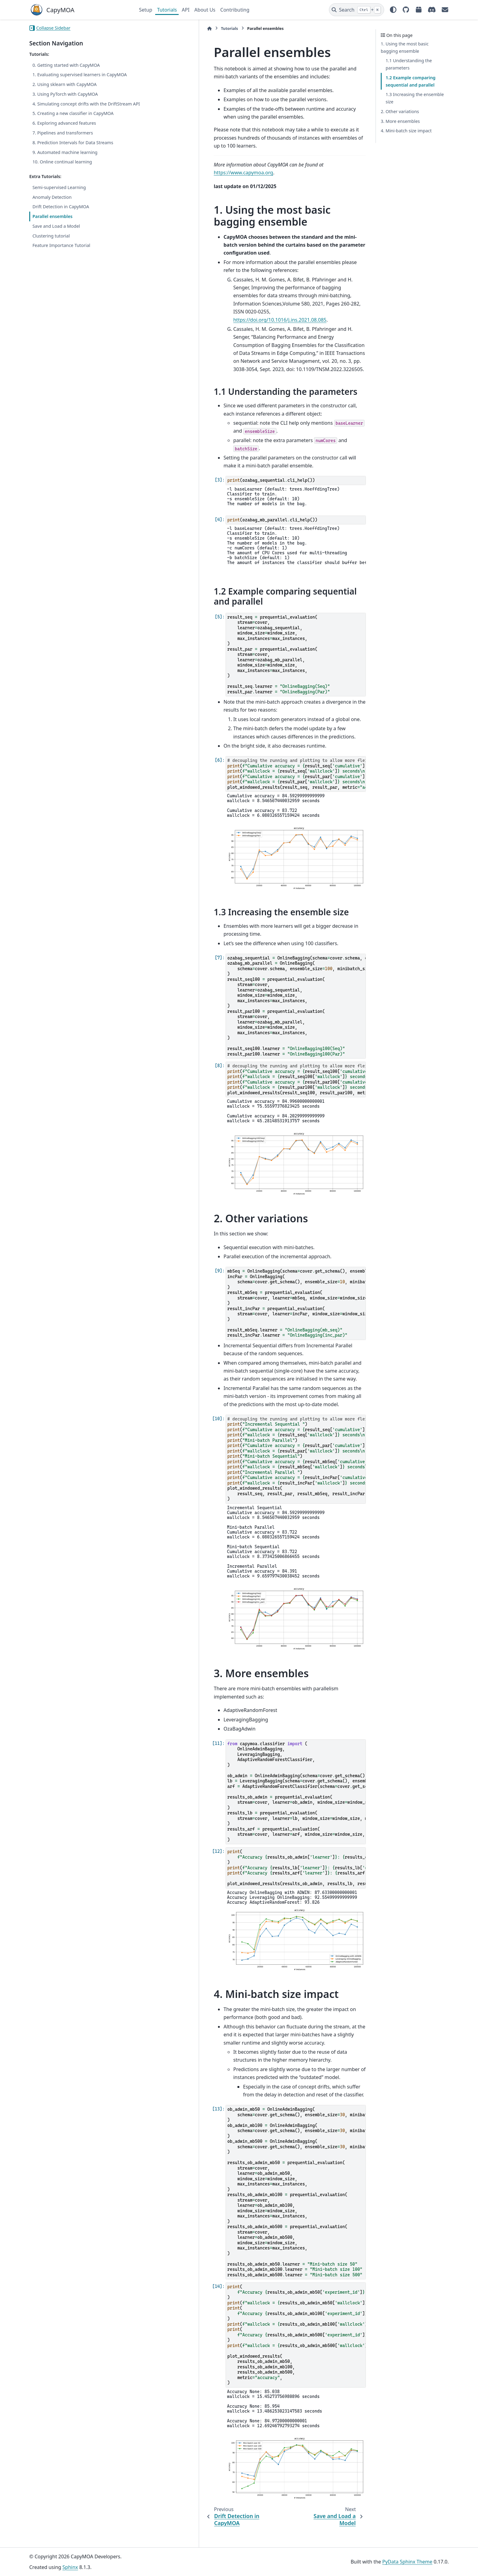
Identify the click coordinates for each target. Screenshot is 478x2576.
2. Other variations (400, 111)
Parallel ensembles (52, 224)
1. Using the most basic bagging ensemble (405, 47)
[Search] (356, 9)
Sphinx (70, 2567)
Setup (145, 9)
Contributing (235, 9)
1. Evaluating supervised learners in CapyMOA (79, 74)
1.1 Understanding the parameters (409, 64)
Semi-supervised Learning (59, 195)
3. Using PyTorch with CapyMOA (65, 94)
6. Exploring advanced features (64, 130)
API (185, 9)
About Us (205, 9)
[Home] (142, 28)
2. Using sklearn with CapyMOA (64, 84)
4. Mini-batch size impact (406, 131)
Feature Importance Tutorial (61, 252)
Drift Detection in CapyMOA (60, 214)
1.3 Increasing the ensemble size (415, 98)
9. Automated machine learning (64, 159)
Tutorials (167, 9)
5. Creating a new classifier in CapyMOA (72, 120)
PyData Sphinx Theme (407, 2562)
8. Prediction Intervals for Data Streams (72, 150)
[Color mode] (393, 10)
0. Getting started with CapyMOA (66, 65)
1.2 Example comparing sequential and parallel (411, 81)
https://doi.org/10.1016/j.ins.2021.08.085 (212, 271)
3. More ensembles (400, 121)
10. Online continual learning (62, 169)
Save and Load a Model (56, 233)
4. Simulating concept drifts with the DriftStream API (69, 107)
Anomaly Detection (51, 204)
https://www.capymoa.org (287, 156)
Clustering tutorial (51, 243)
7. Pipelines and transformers (62, 140)
